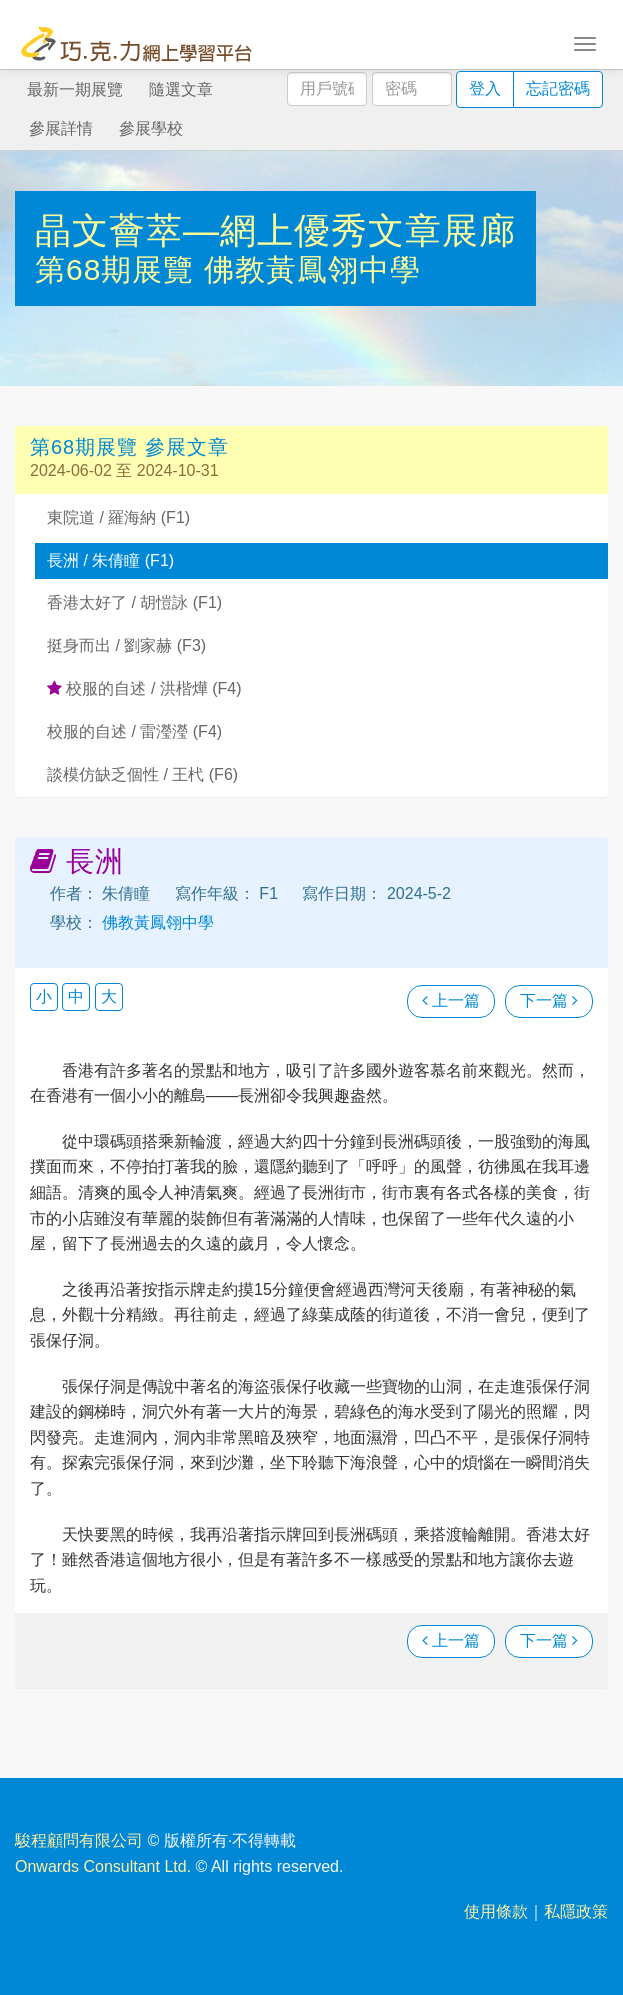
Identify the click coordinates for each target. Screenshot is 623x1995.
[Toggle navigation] (585, 42)
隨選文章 (181, 89)
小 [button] (44, 996)
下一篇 (549, 1000)
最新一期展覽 (75, 89)
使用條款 (496, 1911)
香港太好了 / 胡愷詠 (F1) (134, 602)
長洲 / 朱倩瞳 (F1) (110, 560)
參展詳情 (61, 128)
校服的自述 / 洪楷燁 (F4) (144, 688)
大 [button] (109, 996)
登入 (485, 88)
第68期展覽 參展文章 (129, 447)
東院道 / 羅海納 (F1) (118, 517)
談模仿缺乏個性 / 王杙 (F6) (142, 774)
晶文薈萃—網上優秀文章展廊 (275, 230)
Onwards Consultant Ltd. (103, 1866)
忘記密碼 (558, 88)
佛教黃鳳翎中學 (312, 269)
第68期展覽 (119, 269)
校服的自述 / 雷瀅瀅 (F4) (134, 731)
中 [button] (76, 996)
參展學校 (151, 128)
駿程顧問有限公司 (79, 1840)
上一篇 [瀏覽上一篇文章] (451, 1000)
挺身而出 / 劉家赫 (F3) (126, 645)
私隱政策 (576, 1911)
